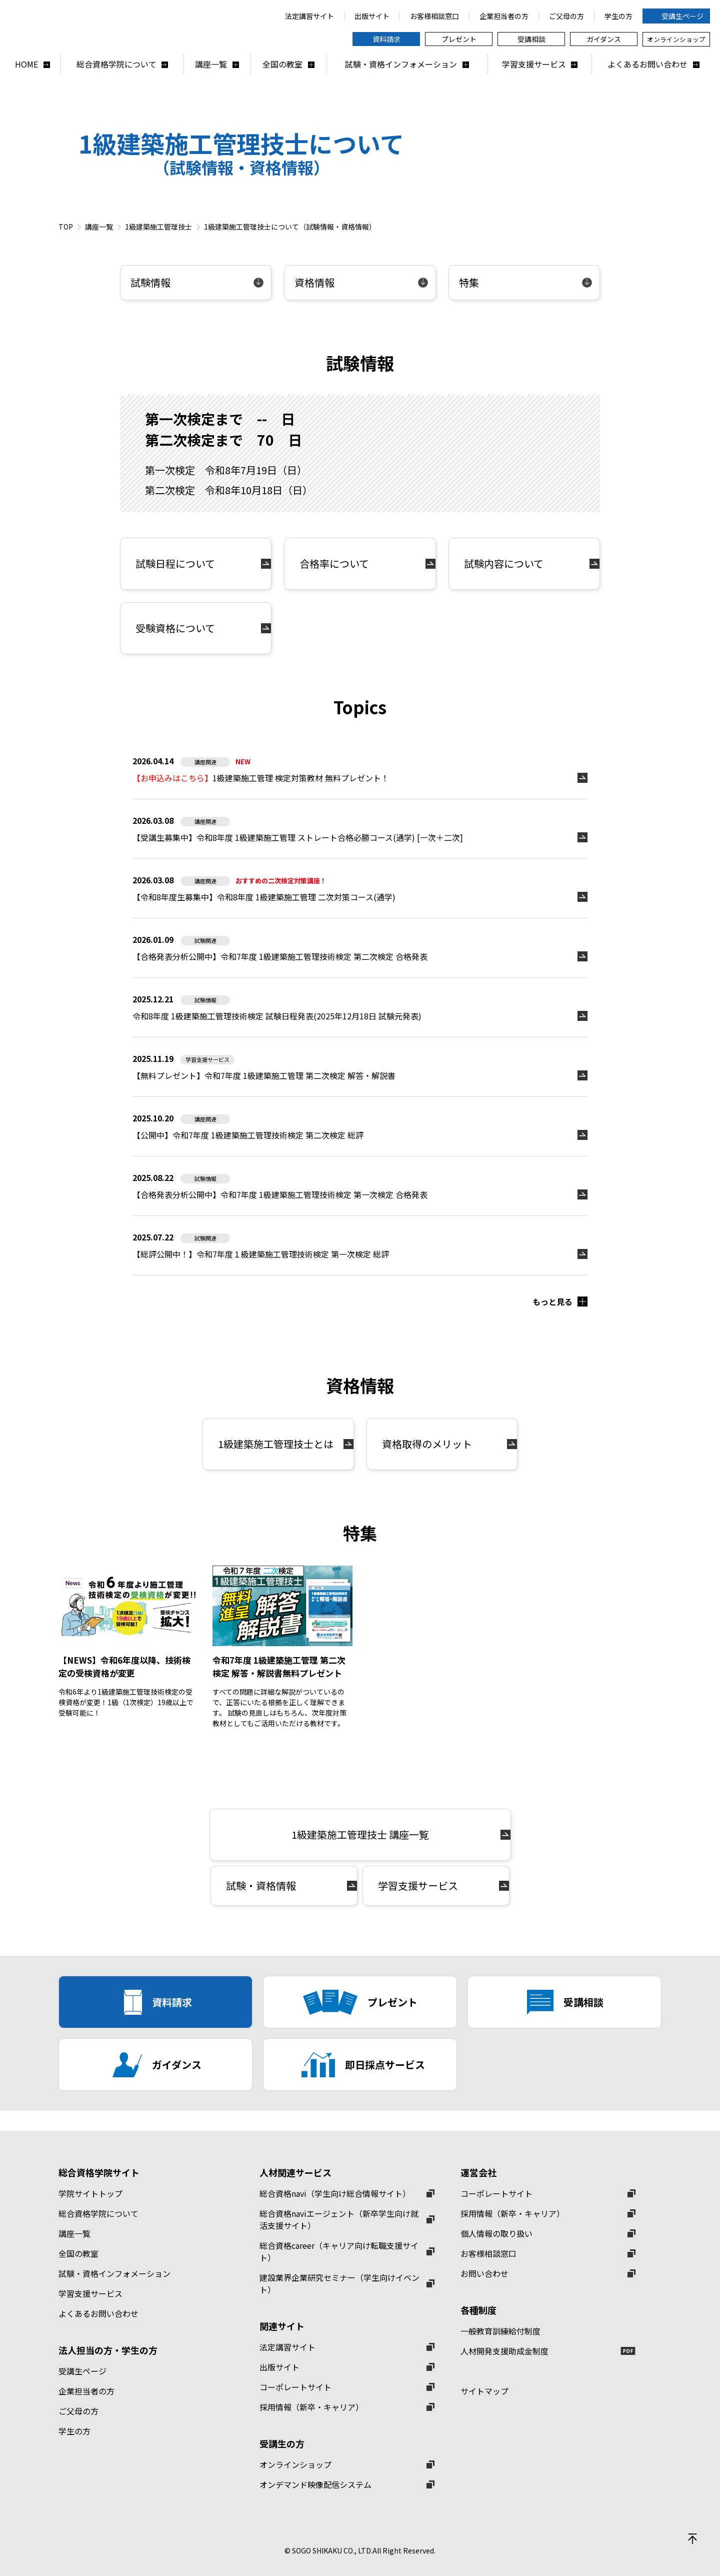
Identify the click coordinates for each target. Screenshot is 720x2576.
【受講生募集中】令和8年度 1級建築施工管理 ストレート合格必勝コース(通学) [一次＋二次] (297, 837)
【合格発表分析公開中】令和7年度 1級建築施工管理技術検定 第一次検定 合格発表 (280, 1194)
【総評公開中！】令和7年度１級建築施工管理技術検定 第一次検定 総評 (260, 1254)
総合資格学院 (130, 27)
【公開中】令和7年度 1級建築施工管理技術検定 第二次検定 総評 (248, 1135)
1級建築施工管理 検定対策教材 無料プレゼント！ (260, 778)
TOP (65, 227)
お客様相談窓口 (488, 2253)
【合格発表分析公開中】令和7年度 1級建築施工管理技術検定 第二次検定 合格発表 (280, 956)
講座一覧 (99, 227)
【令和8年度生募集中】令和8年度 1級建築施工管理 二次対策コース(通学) (264, 897)
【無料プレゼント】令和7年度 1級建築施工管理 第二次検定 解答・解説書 (264, 1075)
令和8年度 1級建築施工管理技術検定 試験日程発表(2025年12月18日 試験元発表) (277, 1016)
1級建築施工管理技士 (158, 227)
